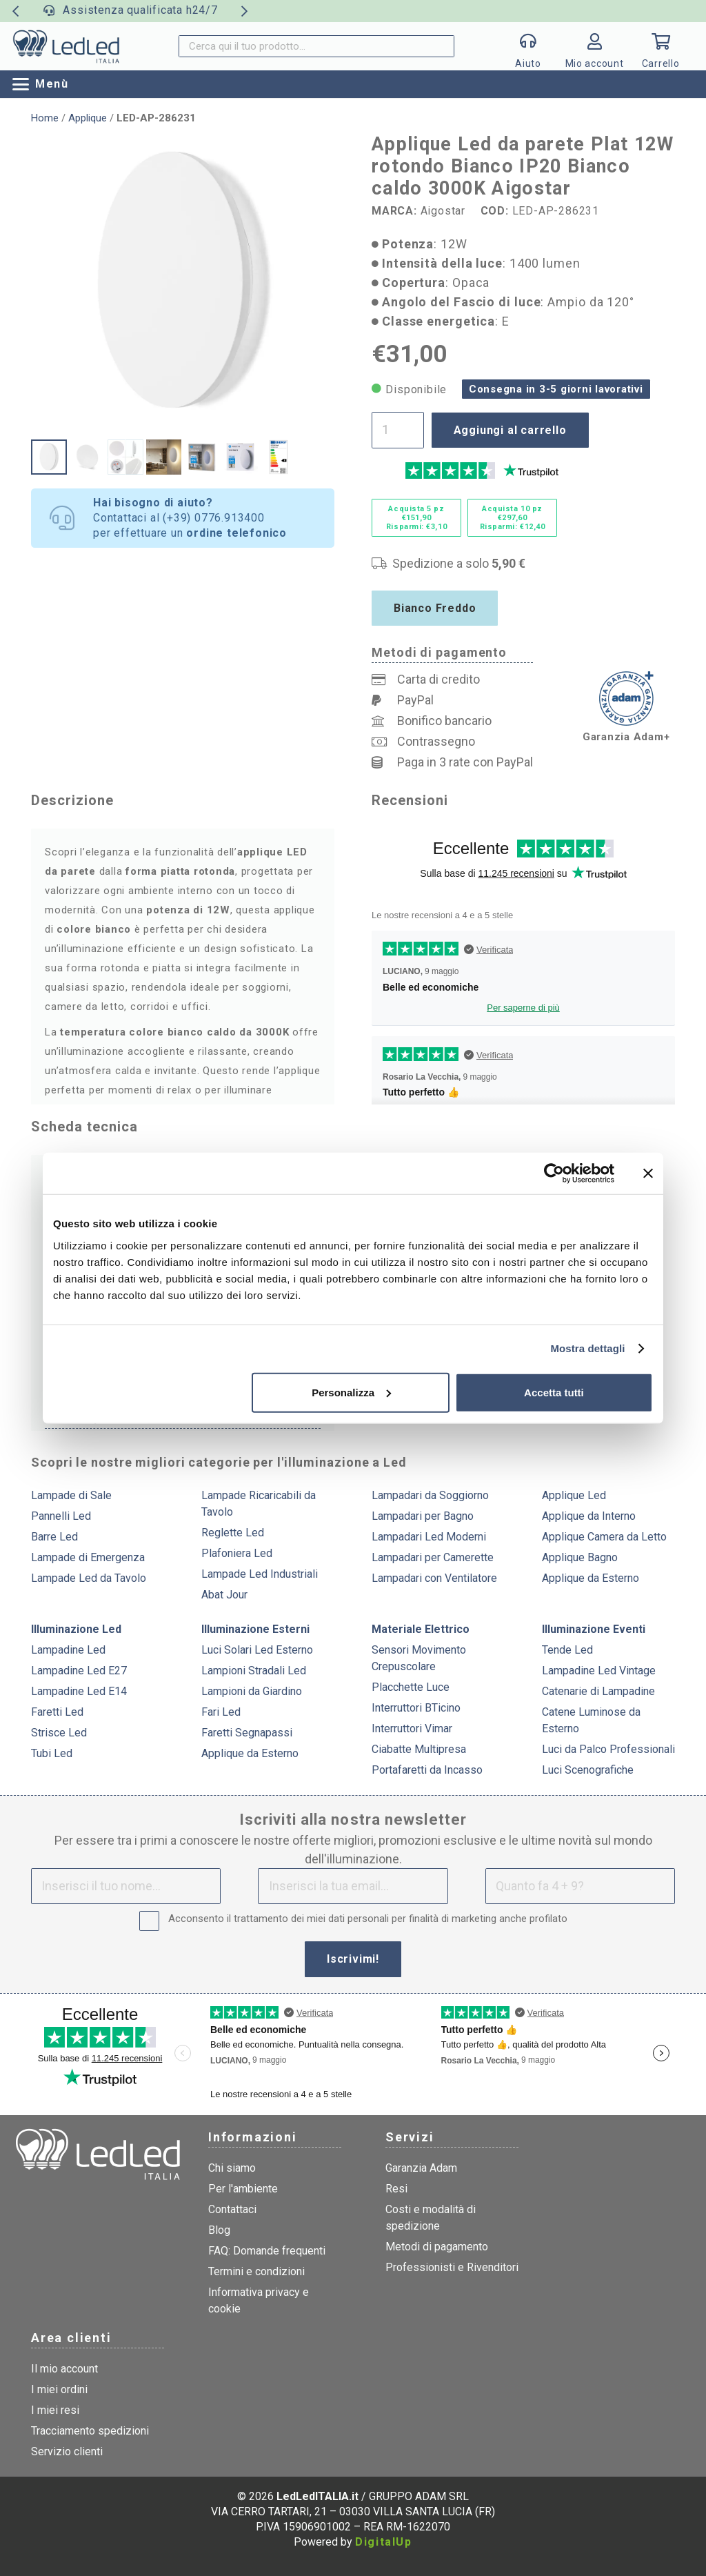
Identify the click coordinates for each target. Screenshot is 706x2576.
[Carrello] (660, 46)
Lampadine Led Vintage (599, 1670)
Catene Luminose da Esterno (591, 1720)
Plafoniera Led (236, 1553)
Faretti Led (57, 1711)
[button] (41, 84)
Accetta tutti (554, 1392)
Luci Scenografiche (588, 1769)
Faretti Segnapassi (246, 1732)
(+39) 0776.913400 (214, 517)
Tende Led (567, 1649)
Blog (219, 2230)
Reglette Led (232, 1532)
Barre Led (54, 1536)
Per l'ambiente (243, 2188)
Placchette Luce (411, 1687)
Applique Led (574, 1495)
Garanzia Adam (421, 2167)
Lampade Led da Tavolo (88, 1578)
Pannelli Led (61, 1516)
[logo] (66, 46)
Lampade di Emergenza (88, 1557)
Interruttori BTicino (416, 1707)
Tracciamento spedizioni (90, 2430)
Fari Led (221, 1711)
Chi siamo (232, 2167)
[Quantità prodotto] (398, 430)
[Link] (594, 50)
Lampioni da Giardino (251, 1691)
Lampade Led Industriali (259, 1574)
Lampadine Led (68, 1649)
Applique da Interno (589, 1516)
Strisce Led (59, 1732)
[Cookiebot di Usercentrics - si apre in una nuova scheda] (554, 1173)
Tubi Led (51, 1753)
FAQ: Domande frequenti (266, 2250)
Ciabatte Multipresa (419, 1749)
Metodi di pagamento (436, 2246)
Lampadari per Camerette (433, 1557)
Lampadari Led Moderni (429, 1536)
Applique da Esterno (590, 1578)
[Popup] (528, 46)
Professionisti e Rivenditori (451, 2267)
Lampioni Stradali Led (253, 1670)
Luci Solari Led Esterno (257, 1649)
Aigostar (443, 210)
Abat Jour (224, 1594)
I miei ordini (59, 2389)
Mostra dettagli (587, 1348)
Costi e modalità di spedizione (430, 2217)
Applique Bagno (580, 1557)
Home (45, 118)
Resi (396, 2188)
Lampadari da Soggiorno (430, 1495)
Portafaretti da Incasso (427, 1769)
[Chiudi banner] (648, 1173)
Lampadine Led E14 (79, 1691)
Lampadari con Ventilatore (434, 1578)
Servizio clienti (67, 2451)
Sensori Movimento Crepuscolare (419, 1658)
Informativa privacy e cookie (258, 2300)
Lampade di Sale (71, 1495)
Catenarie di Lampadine (598, 1691)
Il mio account (64, 2368)
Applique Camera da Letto (604, 1536)
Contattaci (232, 2209)
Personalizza (351, 1392)
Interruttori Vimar (412, 1728)
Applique (87, 118)
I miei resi (55, 2410)
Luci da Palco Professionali (608, 1749)
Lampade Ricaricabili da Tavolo (258, 1503)
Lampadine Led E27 (79, 1670)
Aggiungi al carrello (510, 430)
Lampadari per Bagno (423, 1516)
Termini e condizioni (256, 2271)
